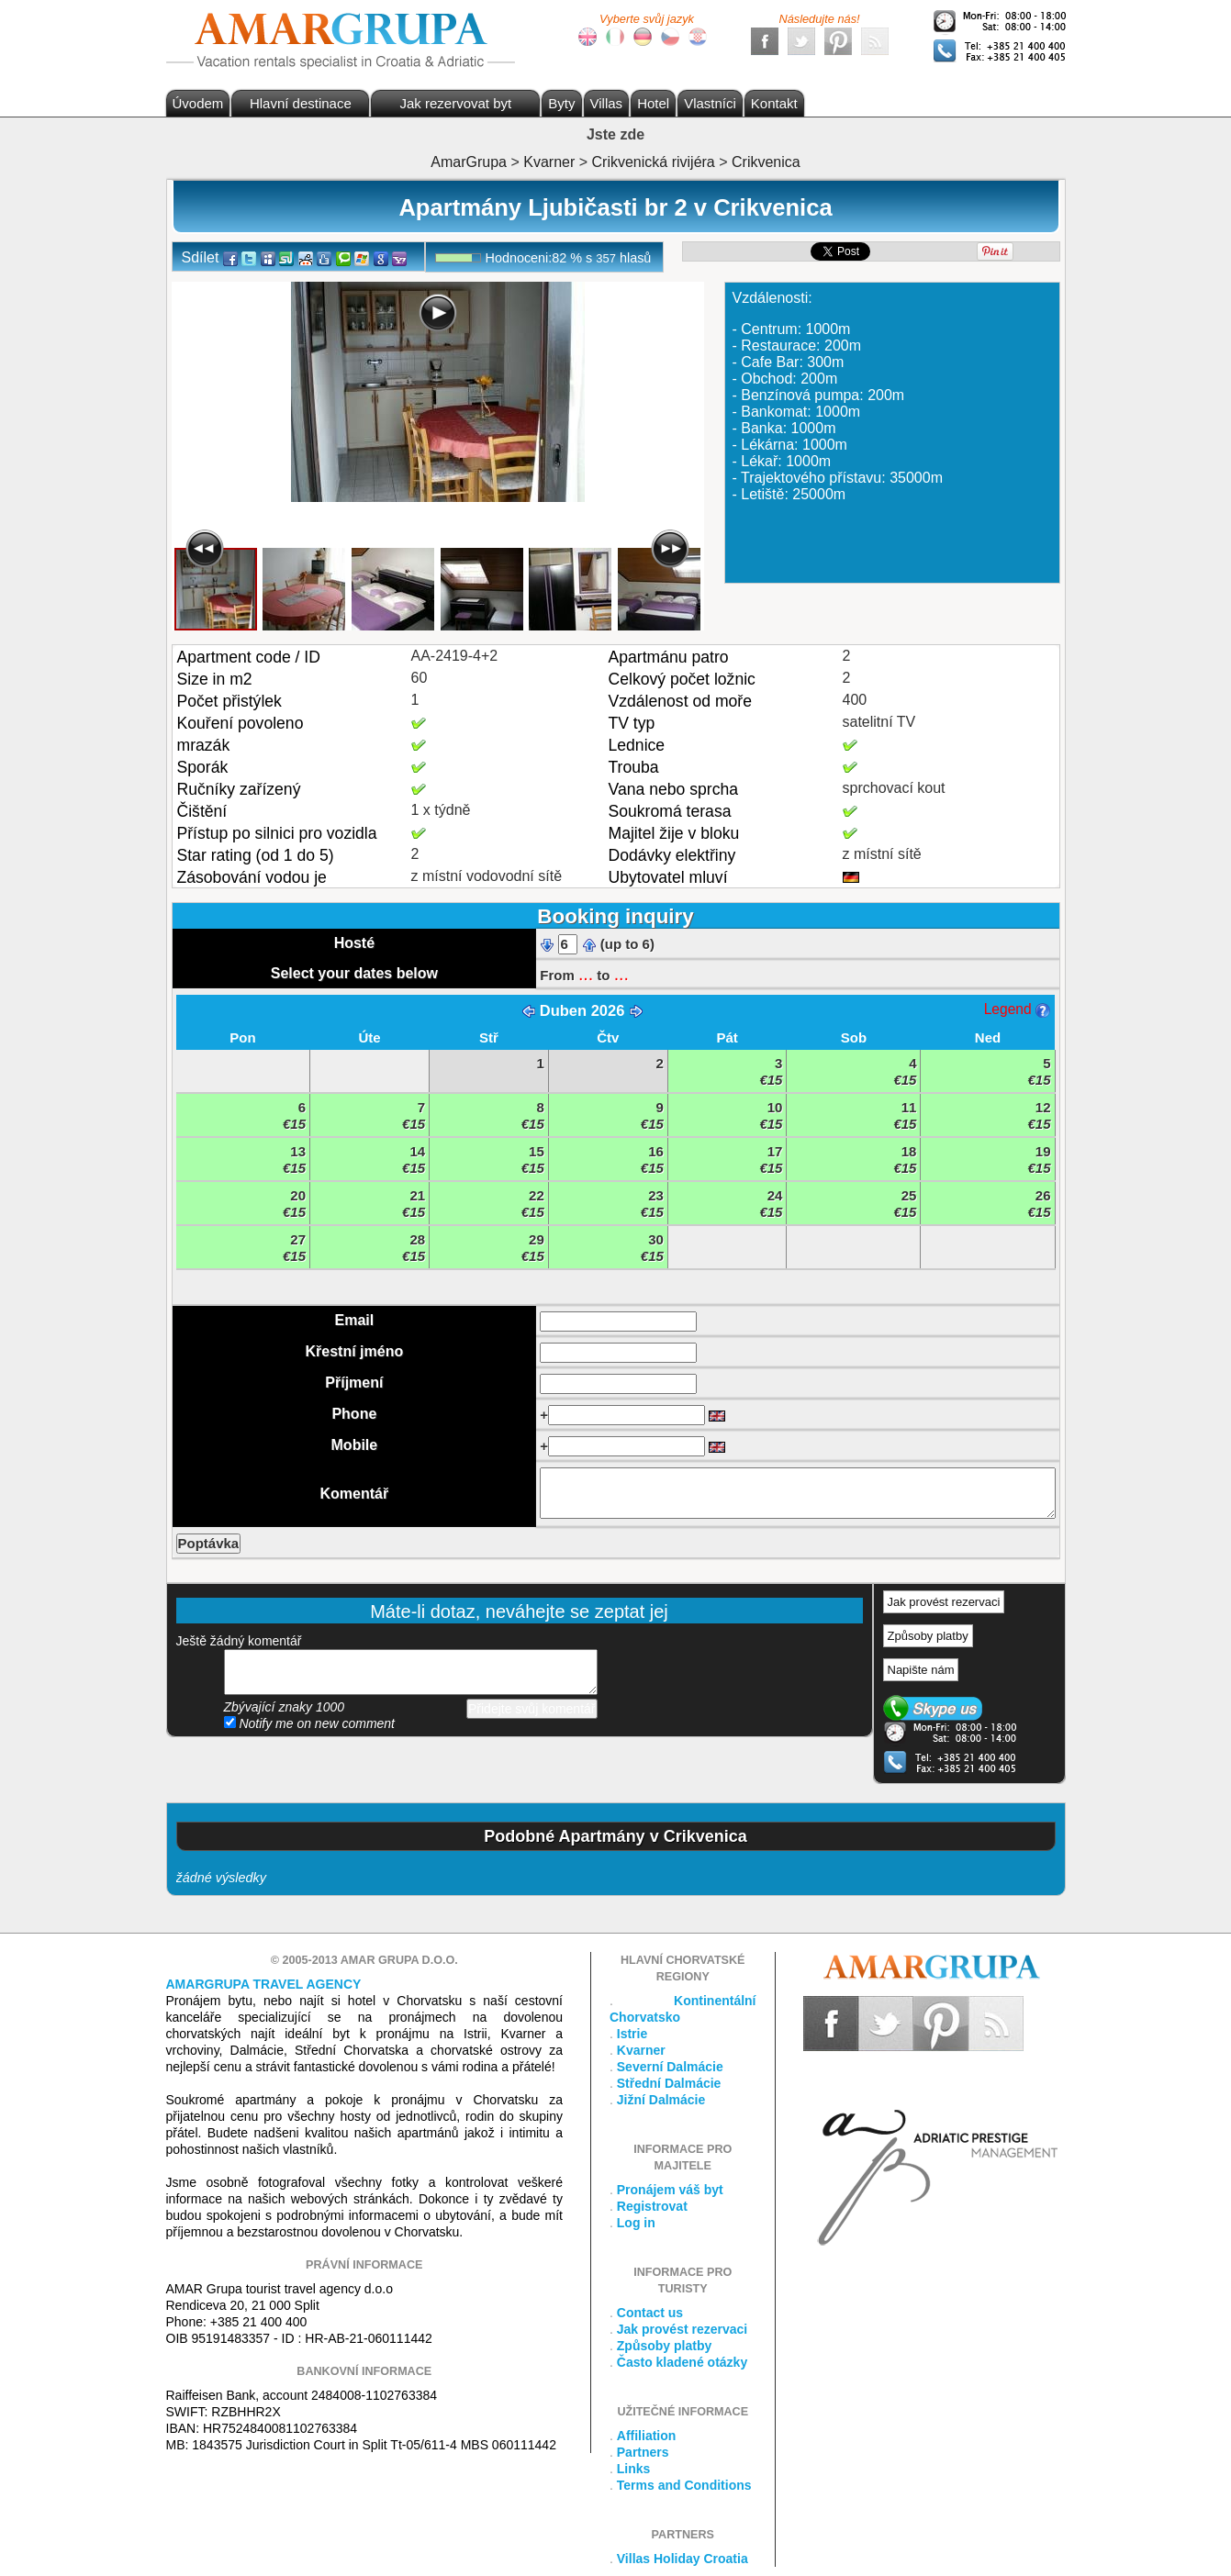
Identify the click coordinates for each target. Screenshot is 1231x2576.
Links (634, 2468)
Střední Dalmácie (669, 2083)
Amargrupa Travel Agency (264, 1984)
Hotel (653, 103)
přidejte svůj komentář (411, 1672)
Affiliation (647, 2435)
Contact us (650, 2312)
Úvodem (198, 103)
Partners (643, 2452)
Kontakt (774, 103)
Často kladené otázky (682, 2362)
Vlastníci (710, 103)
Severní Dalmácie (670, 2066)
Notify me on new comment (310, 1723)
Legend (1017, 1009)
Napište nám (921, 1670)
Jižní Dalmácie (661, 2099)
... (585, 974)
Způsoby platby (928, 1636)
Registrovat (652, 2206)
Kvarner (641, 2050)
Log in (636, 2222)
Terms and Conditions (684, 2485)
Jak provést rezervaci (944, 1602)
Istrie (632, 2033)
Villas (606, 103)
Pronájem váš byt (670, 2189)
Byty (561, 103)
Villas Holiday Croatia (682, 2558)
